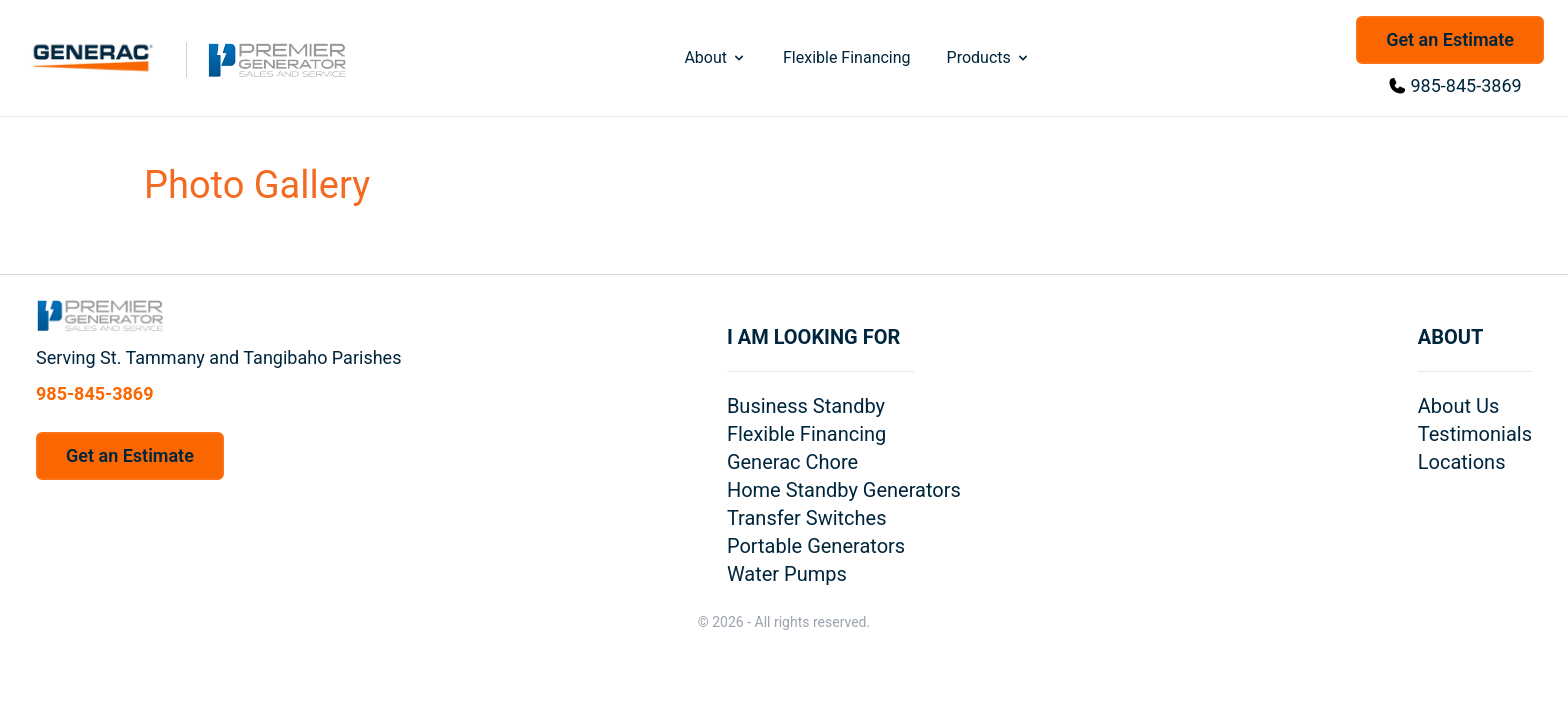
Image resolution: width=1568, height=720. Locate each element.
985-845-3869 (1466, 85)
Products (989, 57)
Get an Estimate (1450, 39)
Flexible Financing (847, 57)
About (715, 57)
